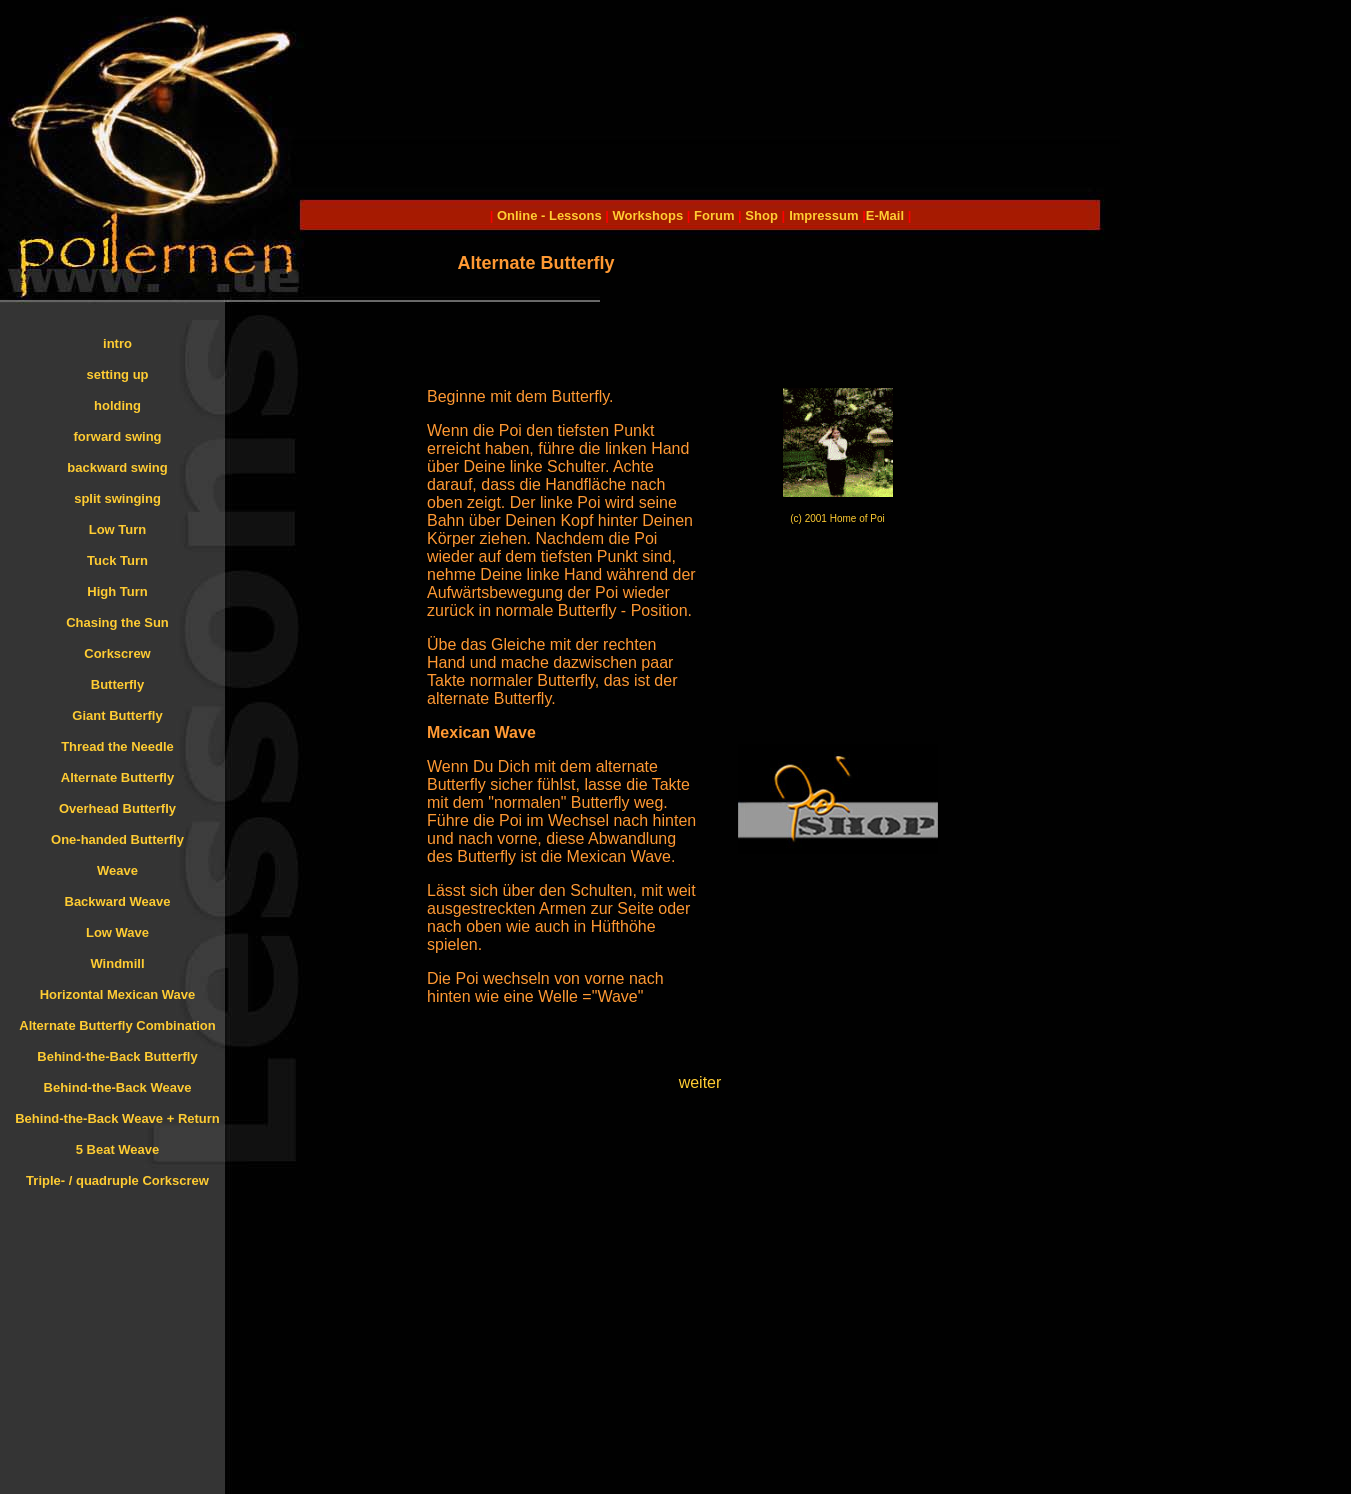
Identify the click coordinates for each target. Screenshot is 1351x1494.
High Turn (117, 591)
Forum (714, 215)
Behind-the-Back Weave (118, 1087)
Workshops (648, 215)
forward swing (117, 436)
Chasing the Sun (117, 622)
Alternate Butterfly (117, 777)
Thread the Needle (117, 746)
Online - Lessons (551, 215)
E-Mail (885, 215)
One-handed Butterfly (117, 839)
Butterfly (117, 684)
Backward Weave (118, 901)
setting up (117, 374)
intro (117, 343)
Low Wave (117, 932)
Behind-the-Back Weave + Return (117, 1118)
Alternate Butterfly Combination (117, 1025)
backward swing (117, 467)
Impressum (823, 215)
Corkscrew (117, 653)
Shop (761, 215)
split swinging (117, 498)
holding (117, 405)
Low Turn (118, 529)
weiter (700, 1082)
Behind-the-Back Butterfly (117, 1056)
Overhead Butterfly (117, 808)
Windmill (117, 963)
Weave (117, 870)
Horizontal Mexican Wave (118, 994)
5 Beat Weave (118, 1149)
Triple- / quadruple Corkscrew (117, 1180)
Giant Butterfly (117, 715)
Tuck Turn (117, 560)
